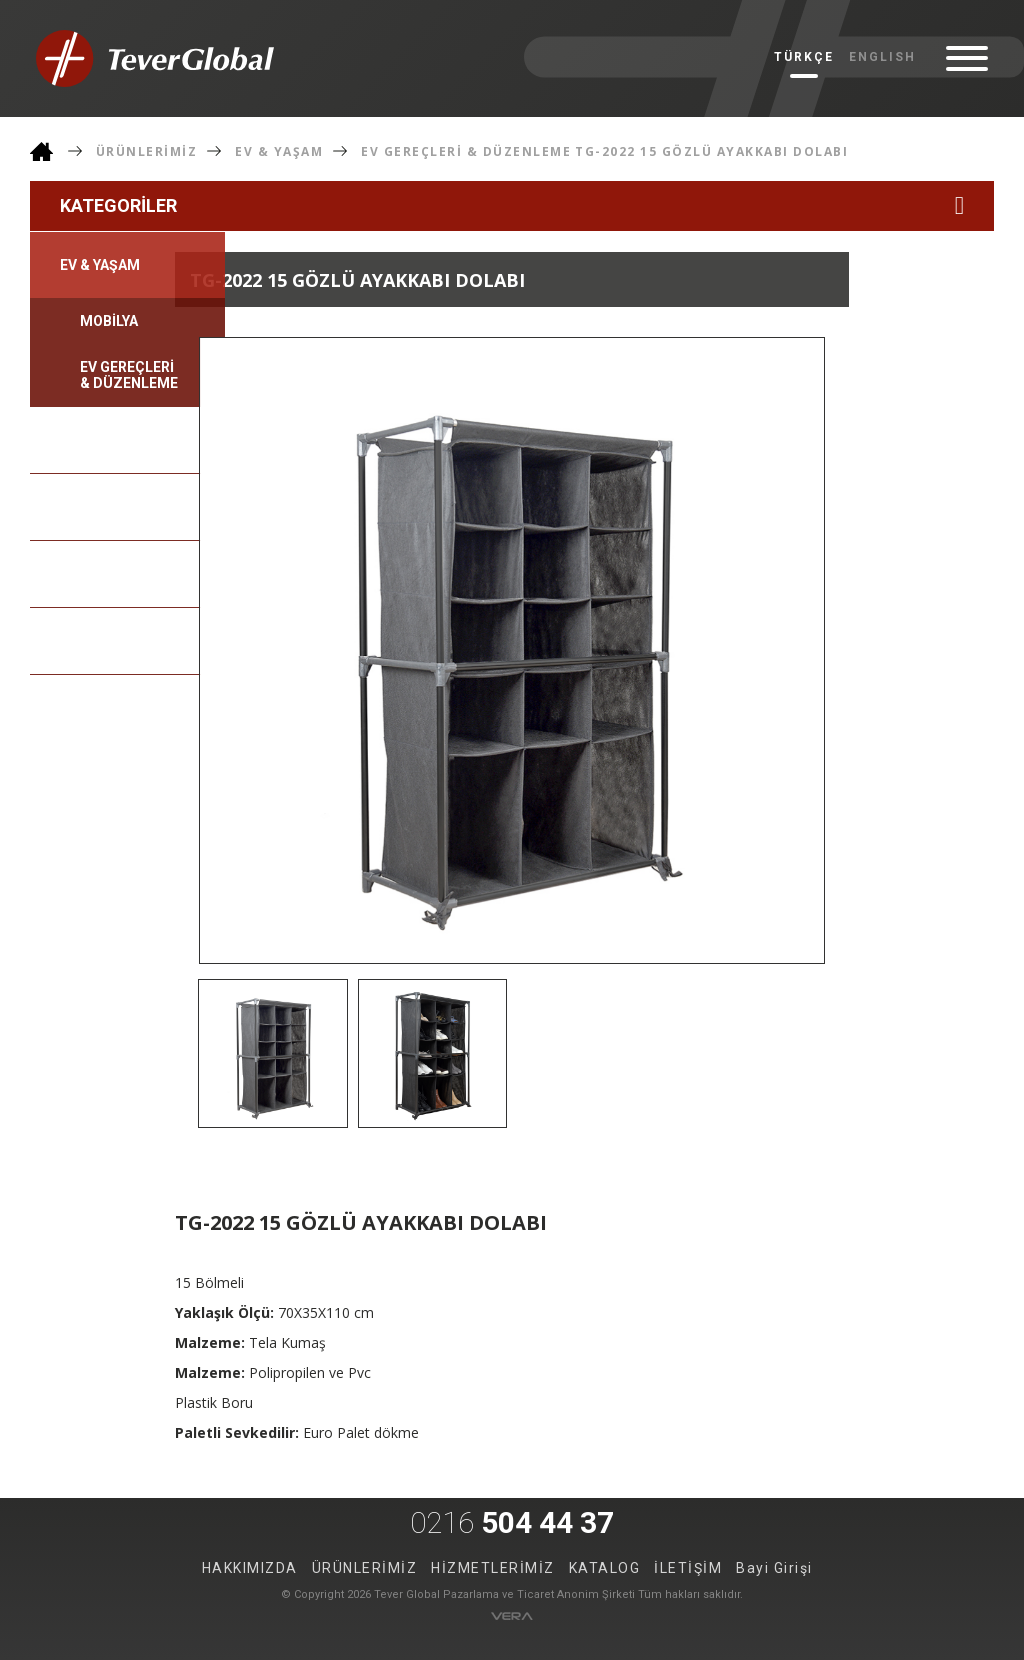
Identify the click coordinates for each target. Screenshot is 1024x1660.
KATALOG (605, 1568)
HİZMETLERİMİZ (493, 1568)
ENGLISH (882, 57)
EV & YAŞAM (279, 151)
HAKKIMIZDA (250, 1568)
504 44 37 (512, 1522)
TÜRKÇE (804, 57)
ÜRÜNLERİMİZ (147, 151)
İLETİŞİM (688, 1568)
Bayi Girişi (774, 1568)
